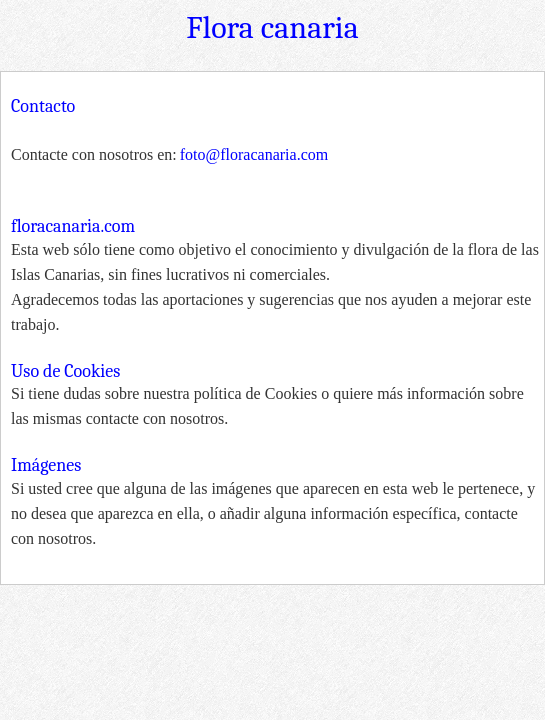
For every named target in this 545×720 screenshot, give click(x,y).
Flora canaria (272, 27)
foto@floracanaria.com (254, 154)
